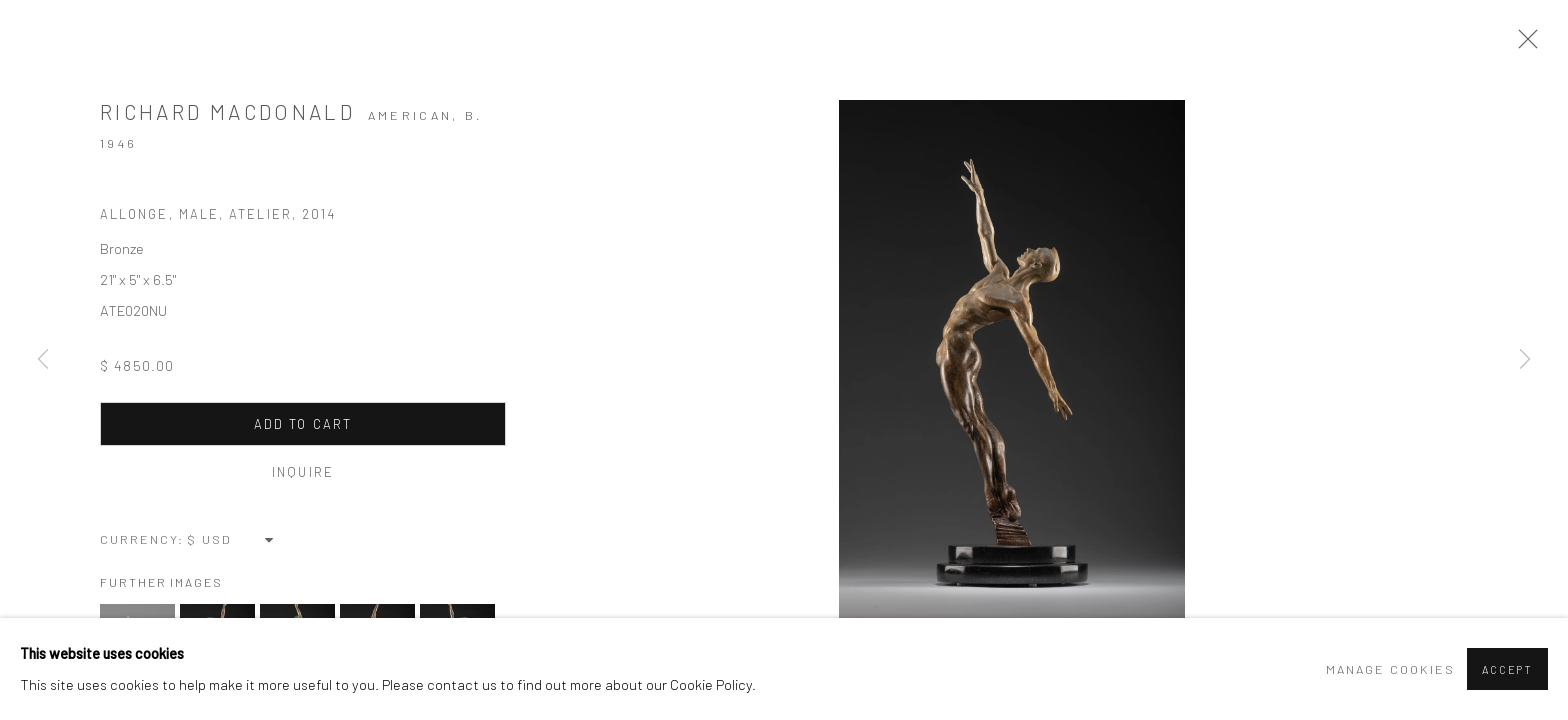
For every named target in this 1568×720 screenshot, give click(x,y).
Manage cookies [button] (1390, 669)
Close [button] (1523, 45)
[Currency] (231, 539)
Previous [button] (43, 360)
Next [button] (1525, 360)
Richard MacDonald (227, 111)
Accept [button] (1507, 669)
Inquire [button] (303, 472)
